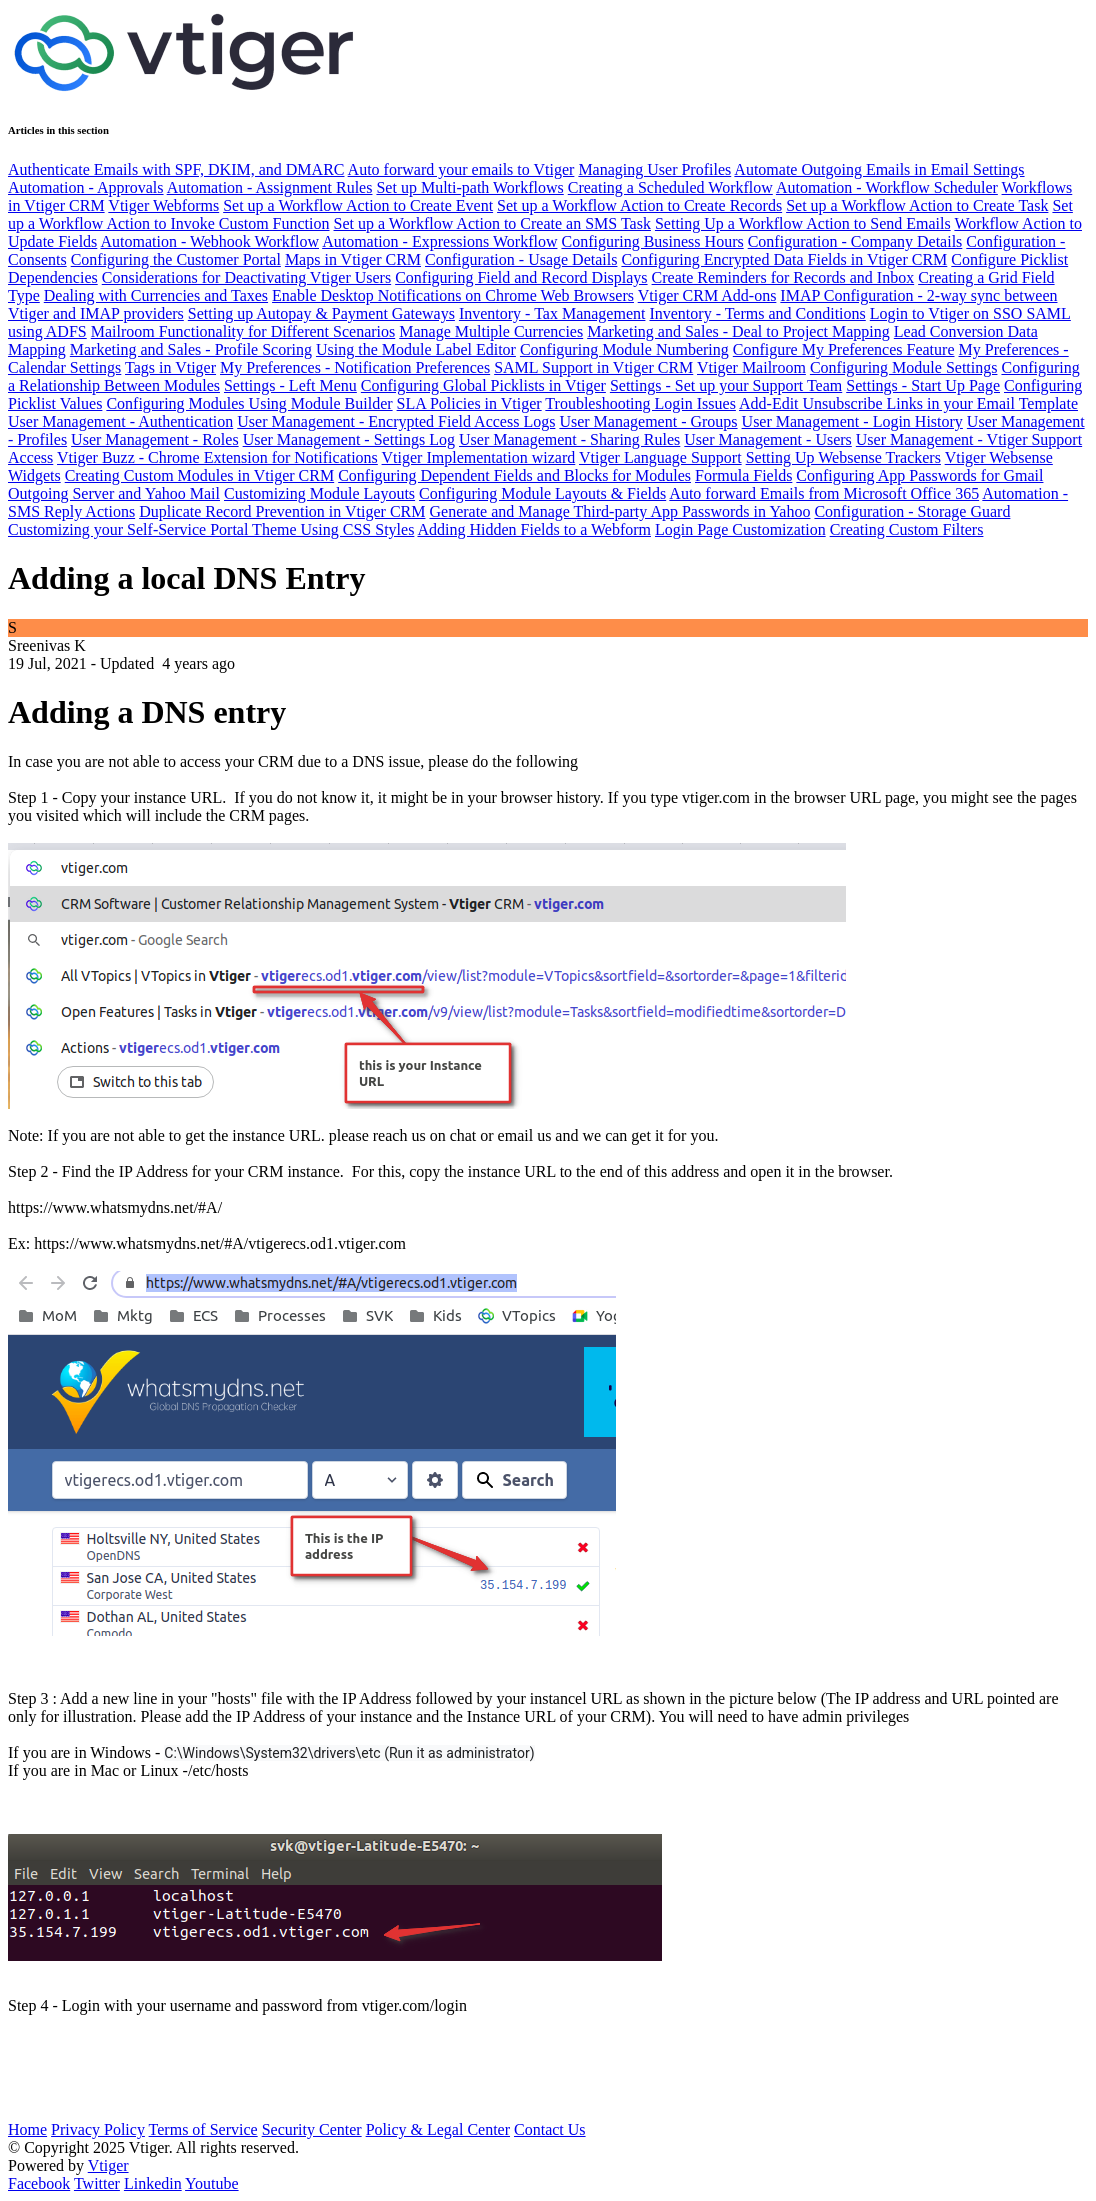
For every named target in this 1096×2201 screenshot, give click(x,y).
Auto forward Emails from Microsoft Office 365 (824, 493)
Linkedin (153, 2183)
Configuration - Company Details (855, 241)
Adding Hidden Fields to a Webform (534, 529)
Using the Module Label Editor (416, 349)
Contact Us (550, 2129)
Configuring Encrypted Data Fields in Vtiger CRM (784, 259)
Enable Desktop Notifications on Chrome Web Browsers (453, 295)
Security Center (312, 2129)
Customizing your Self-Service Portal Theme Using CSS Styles (211, 529)
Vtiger (108, 2165)
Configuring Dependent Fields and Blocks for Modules (514, 475)
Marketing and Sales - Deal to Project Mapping (738, 331)
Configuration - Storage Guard (912, 511)
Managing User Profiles (654, 169)
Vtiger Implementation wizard (479, 457)
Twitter (97, 2183)
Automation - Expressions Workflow (439, 241)
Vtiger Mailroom (751, 367)
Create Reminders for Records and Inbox (783, 277)
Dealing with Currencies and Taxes (156, 295)
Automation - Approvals (86, 187)
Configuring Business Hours (652, 241)
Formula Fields (743, 475)
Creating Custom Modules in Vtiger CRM (199, 475)
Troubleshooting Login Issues (640, 403)
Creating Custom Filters (907, 529)
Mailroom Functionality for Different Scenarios (243, 331)
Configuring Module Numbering (624, 349)
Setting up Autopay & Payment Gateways (321, 313)
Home (27, 2129)
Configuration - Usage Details (521, 259)
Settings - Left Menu (290, 385)
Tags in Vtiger (170, 367)
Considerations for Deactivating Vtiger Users (246, 277)
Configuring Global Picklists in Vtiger (483, 385)
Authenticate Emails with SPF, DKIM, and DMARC (176, 169)
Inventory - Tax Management (552, 313)
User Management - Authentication (120, 421)
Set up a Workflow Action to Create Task (917, 205)
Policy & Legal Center (438, 2129)
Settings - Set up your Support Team (726, 385)
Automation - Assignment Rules (270, 187)
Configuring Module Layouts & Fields (542, 493)
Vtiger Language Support (660, 457)
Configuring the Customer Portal (176, 259)
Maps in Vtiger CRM (353, 259)
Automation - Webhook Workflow (209, 241)
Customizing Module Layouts (319, 493)
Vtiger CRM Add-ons (707, 295)
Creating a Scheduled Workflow (670, 187)
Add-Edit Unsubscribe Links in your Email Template (908, 403)
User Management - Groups (648, 421)
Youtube (212, 2183)
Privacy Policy (98, 2129)
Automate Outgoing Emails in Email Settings (879, 169)
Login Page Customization (740, 529)
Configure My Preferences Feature (844, 349)
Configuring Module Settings (904, 367)
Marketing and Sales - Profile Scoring (191, 349)
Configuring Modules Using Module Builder (249, 403)
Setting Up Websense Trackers (843, 457)
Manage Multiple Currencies (491, 331)
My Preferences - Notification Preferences (355, 367)
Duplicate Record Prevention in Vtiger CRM (282, 511)
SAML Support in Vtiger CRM (593, 367)
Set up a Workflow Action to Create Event (358, 205)
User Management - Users (768, 439)
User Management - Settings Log (349, 439)
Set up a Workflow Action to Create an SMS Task (492, 223)
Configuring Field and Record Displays (521, 277)
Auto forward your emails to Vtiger (461, 169)
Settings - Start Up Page (923, 385)
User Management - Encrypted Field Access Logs (396, 421)
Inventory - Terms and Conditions (757, 313)
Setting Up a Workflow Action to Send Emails (803, 223)
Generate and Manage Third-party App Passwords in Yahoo (619, 511)
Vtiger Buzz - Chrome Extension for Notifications (217, 457)
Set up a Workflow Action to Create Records (639, 205)
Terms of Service (203, 2129)
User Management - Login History (852, 421)
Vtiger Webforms (163, 205)
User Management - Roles (155, 439)
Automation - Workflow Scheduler (887, 187)
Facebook (39, 2183)
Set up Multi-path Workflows (469, 187)
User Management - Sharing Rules (569, 439)
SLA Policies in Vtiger (469, 403)
